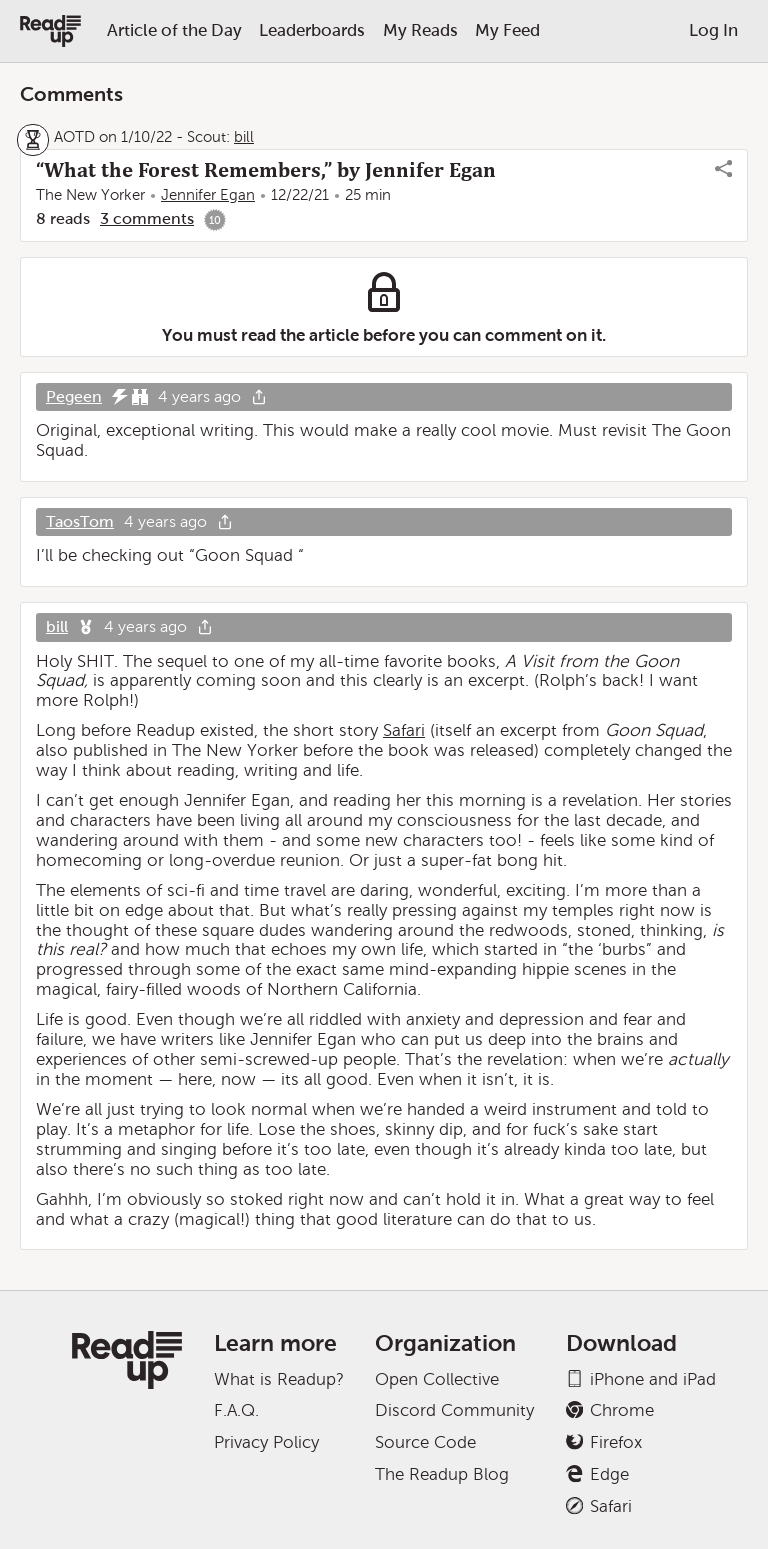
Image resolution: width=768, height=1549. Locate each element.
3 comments (147, 218)
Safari (404, 730)
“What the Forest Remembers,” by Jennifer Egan (266, 170)
